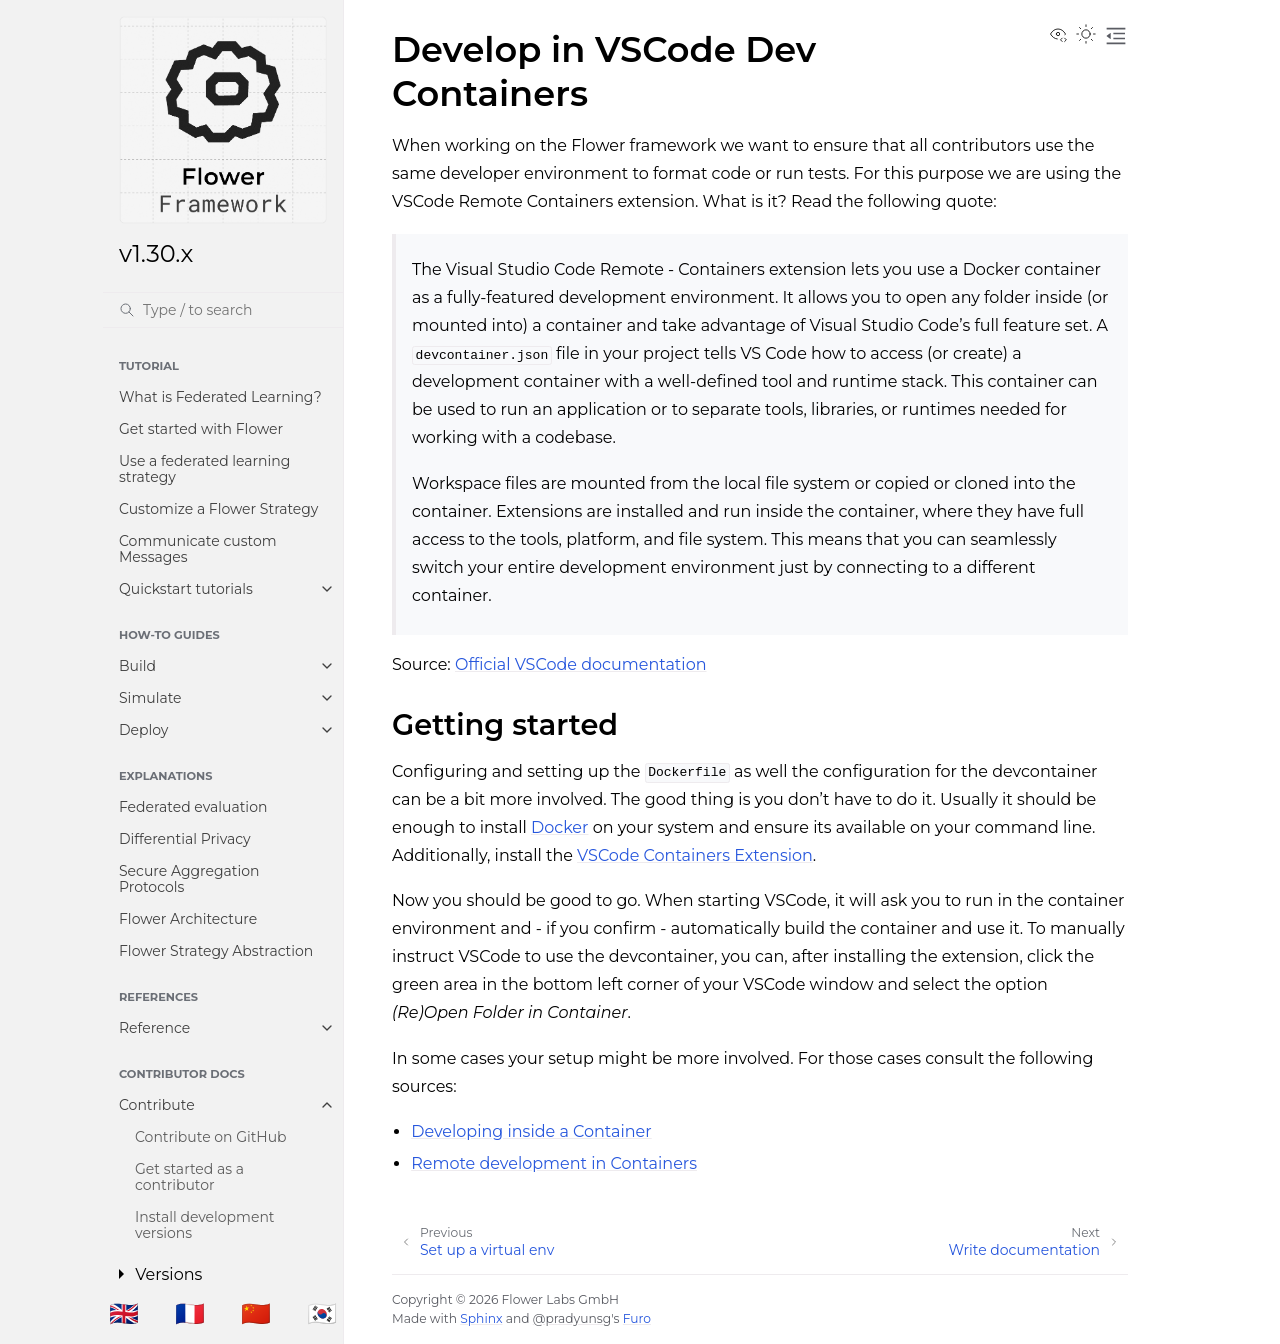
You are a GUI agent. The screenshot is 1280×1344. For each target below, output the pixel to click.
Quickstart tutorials (186, 589)
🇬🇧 (124, 1313)
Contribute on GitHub (211, 1137)
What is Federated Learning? (220, 397)
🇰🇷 (322, 1313)
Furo (637, 1318)
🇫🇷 (190, 1313)
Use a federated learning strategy (204, 469)
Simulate (150, 698)
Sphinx (481, 1318)
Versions (168, 1274)
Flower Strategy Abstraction (216, 951)
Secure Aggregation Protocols (189, 879)
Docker (559, 827)
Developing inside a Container (531, 1131)
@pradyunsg (572, 1318)
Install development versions (205, 1225)
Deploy (143, 730)
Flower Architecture (188, 919)
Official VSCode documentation (581, 664)
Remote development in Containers (554, 1163)
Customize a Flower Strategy (218, 509)
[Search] (223, 310)
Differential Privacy (185, 839)
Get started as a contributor (189, 1177)
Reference (154, 1028)
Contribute (157, 1105)
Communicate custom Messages (198, 549)
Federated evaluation (193, 807)
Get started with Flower (201, 429)
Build (137, 666)
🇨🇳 (256, 1313)
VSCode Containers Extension (695, 855)
